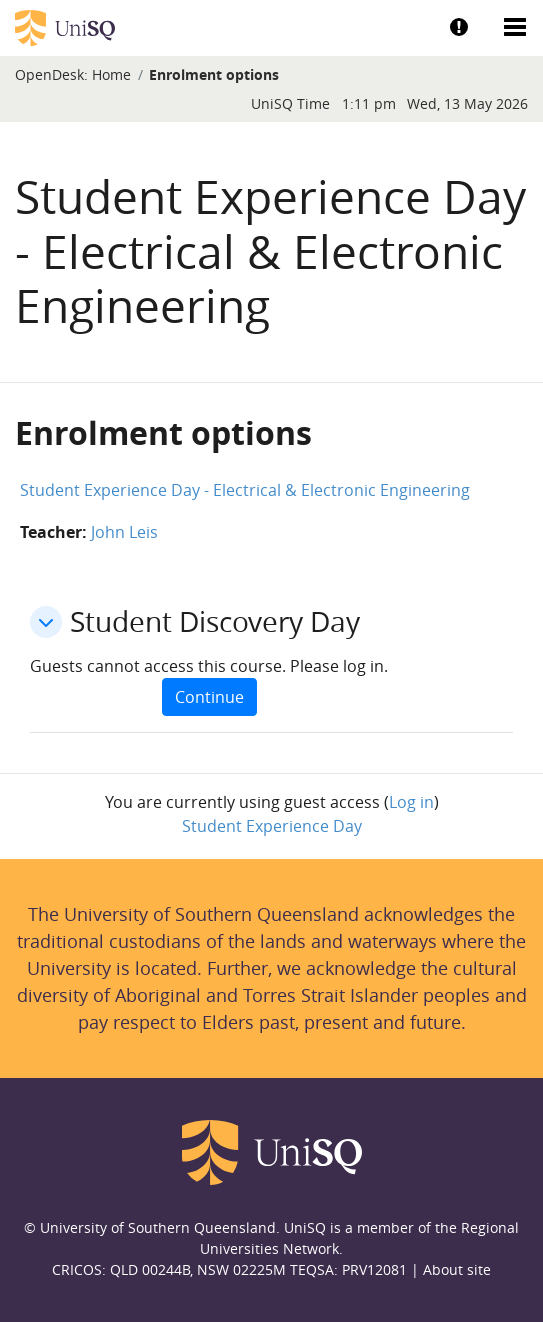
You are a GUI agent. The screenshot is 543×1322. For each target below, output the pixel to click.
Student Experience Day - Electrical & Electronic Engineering (245, 490)
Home (111, 74)
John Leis (124, 532)
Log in (411, 802)
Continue (209, 697)
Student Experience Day (272, 826)
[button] (46, 622)
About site (457, 1269)
